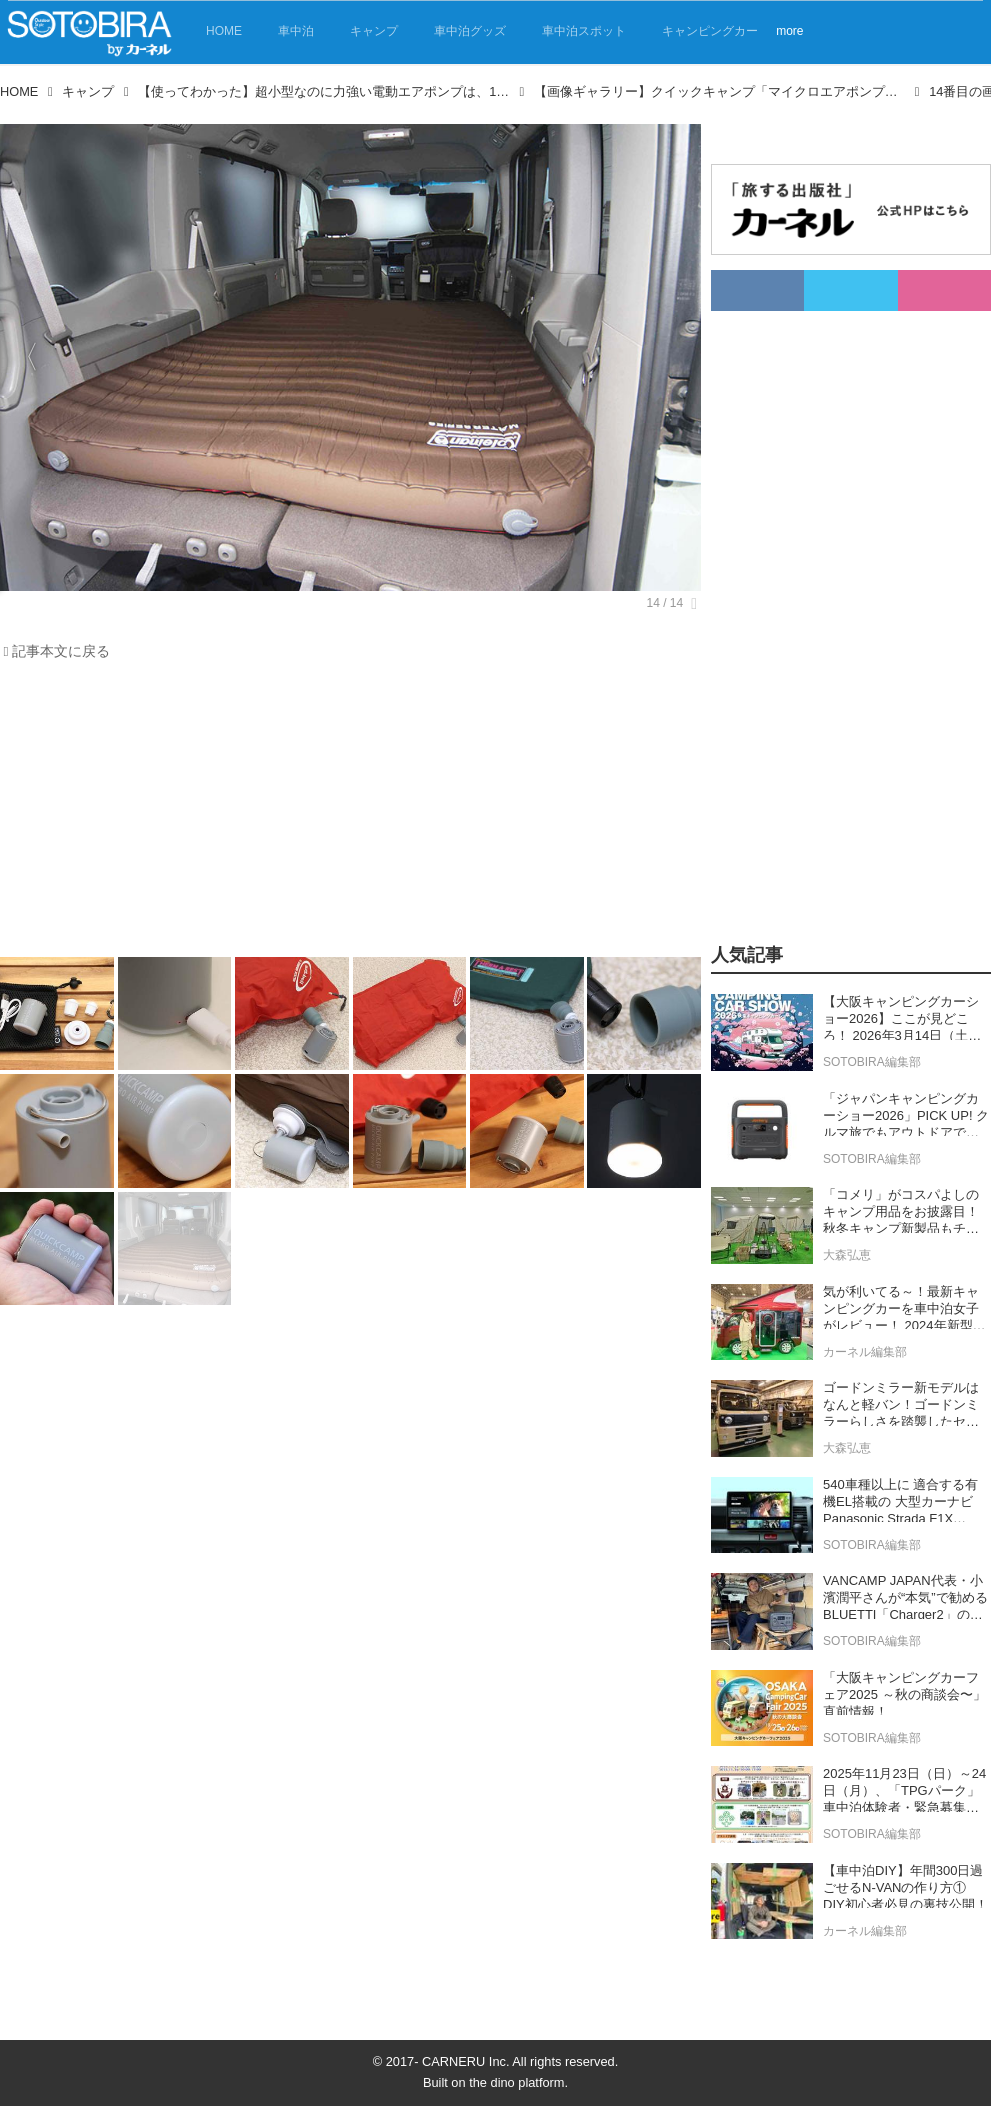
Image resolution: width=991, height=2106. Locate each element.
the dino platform (516, 2082)
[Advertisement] (338, 814)
